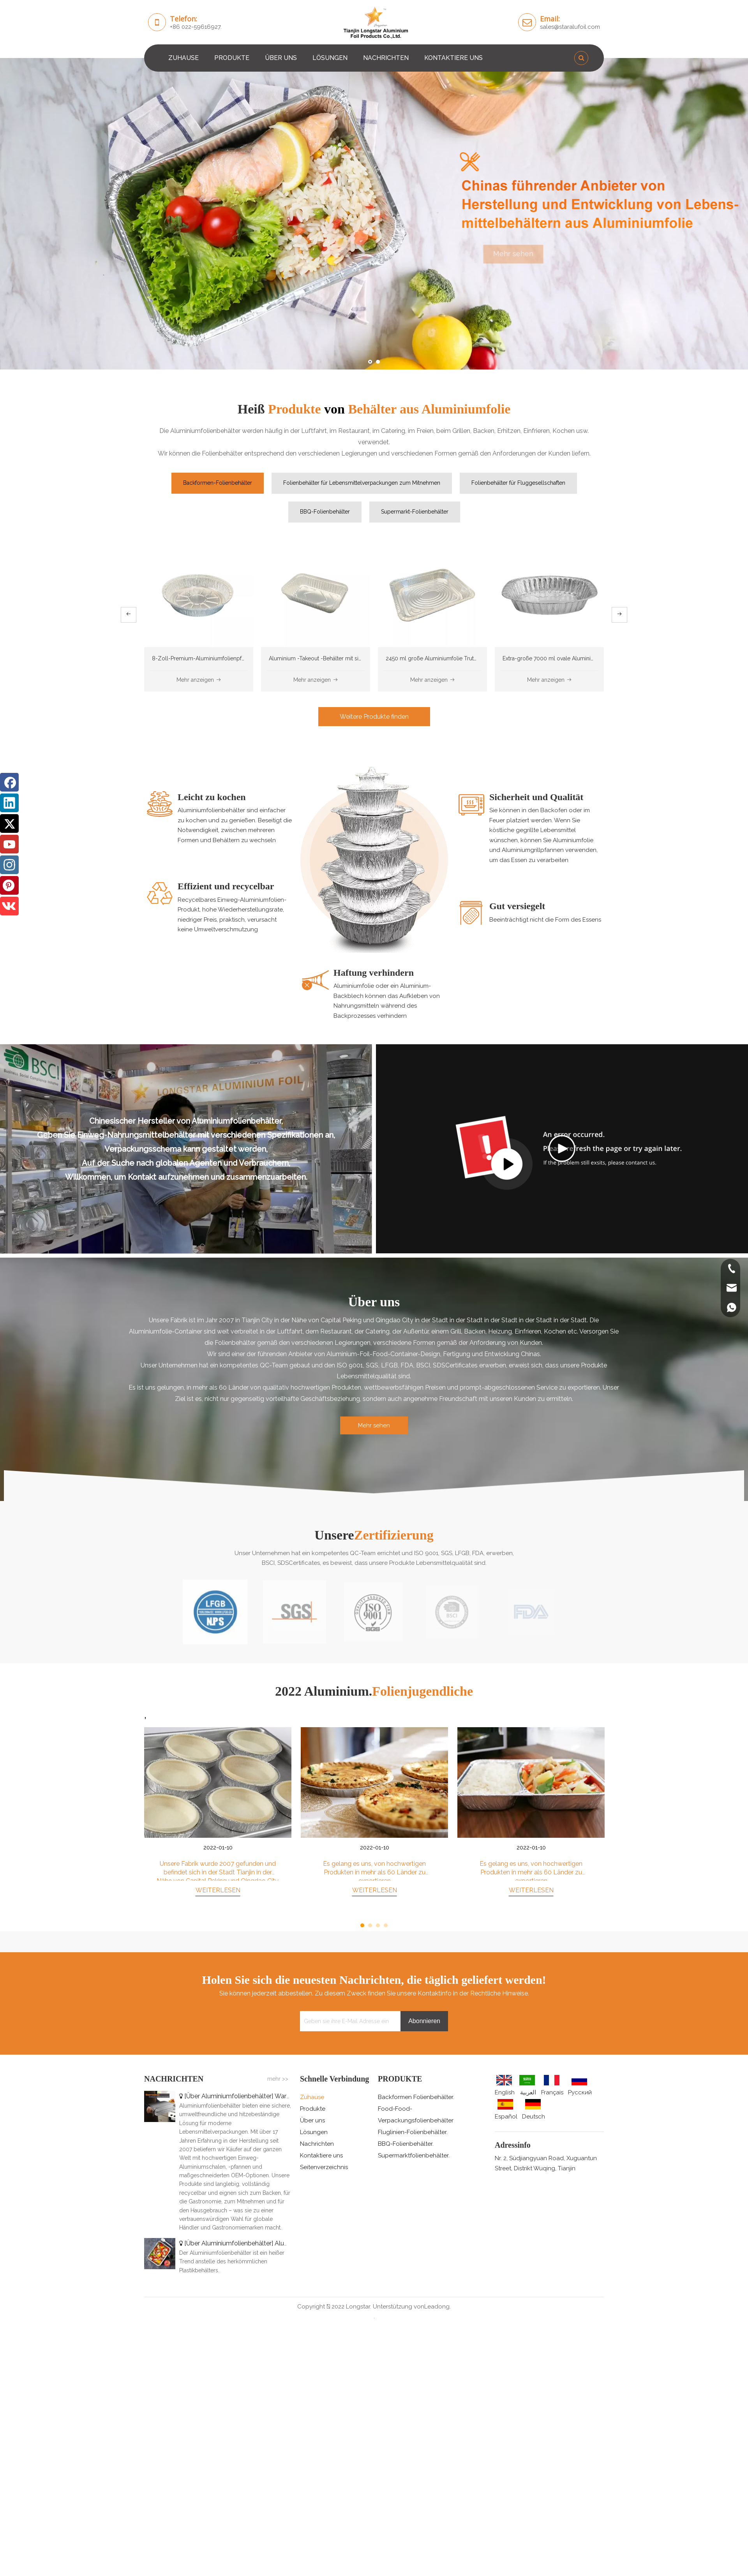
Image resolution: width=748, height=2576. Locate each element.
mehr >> (277, 2079)
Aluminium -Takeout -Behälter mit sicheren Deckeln (333, 658)
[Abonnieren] (424, 2021)
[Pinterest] (9, 885)
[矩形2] (374, 1485)
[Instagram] (9, 864)
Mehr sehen (524, 253)
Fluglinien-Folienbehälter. (413, 2132)
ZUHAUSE (183, 58)
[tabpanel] (217, 1821)
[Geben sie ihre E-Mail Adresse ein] (348, 2021)
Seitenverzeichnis (324, 2167)
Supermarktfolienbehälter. (414, 2155)
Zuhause (312, 2097)
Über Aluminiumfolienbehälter (229, 2096)
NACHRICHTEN (386, 58)
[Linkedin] (9, 803)
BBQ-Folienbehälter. (406, 2143)
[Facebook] (9, 782)
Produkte (312, 2108)
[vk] (9, 906)
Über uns (312, 2120)
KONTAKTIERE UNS (453, 58)
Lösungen (314, 2132)
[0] (374, 857)
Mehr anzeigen (198, 680)
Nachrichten (317, 2143)
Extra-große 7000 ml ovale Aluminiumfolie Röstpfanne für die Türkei (588, 658)
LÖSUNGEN (330, 58)
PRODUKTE (231, 58)
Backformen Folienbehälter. (416, 2097)
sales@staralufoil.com (570, 26)
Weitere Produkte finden (374, 716)
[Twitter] (9, 823)
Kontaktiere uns (321, 2155)
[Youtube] (9, 844)
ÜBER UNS (281, 58)
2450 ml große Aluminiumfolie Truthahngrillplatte (448, 658)
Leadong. (437, 2306)
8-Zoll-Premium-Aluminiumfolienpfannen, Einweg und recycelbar (235, 658)
